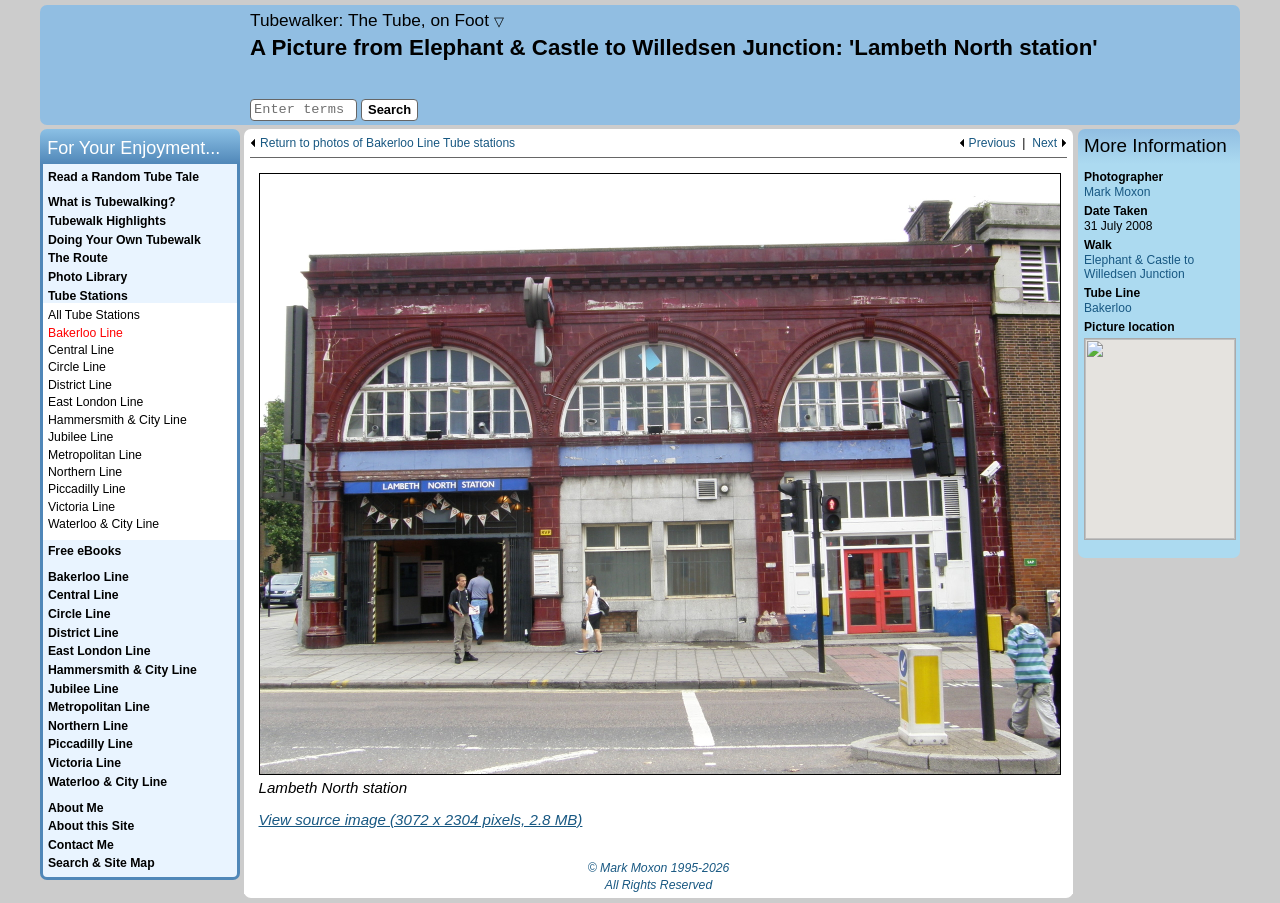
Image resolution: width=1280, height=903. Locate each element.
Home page (142, 65)
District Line (80, 385)
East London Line (95, 402)
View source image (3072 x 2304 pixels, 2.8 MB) (421, 819)
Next (1044, 143)
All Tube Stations (94, 315)
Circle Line (77, 367)
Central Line (81, 350)
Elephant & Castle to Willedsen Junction (1139, 267)
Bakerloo (1108, 308)
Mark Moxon (1117, 192)
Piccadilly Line (87, 489)
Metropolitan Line (95, 455)
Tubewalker (377, 20)
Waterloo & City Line (103, 524)
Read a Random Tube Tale (123, 177)
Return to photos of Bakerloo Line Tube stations (387, 143)
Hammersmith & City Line (117, 420)
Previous (992, 143)
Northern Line (85, 472)
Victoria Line (81, 507)
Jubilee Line (80, 437)
